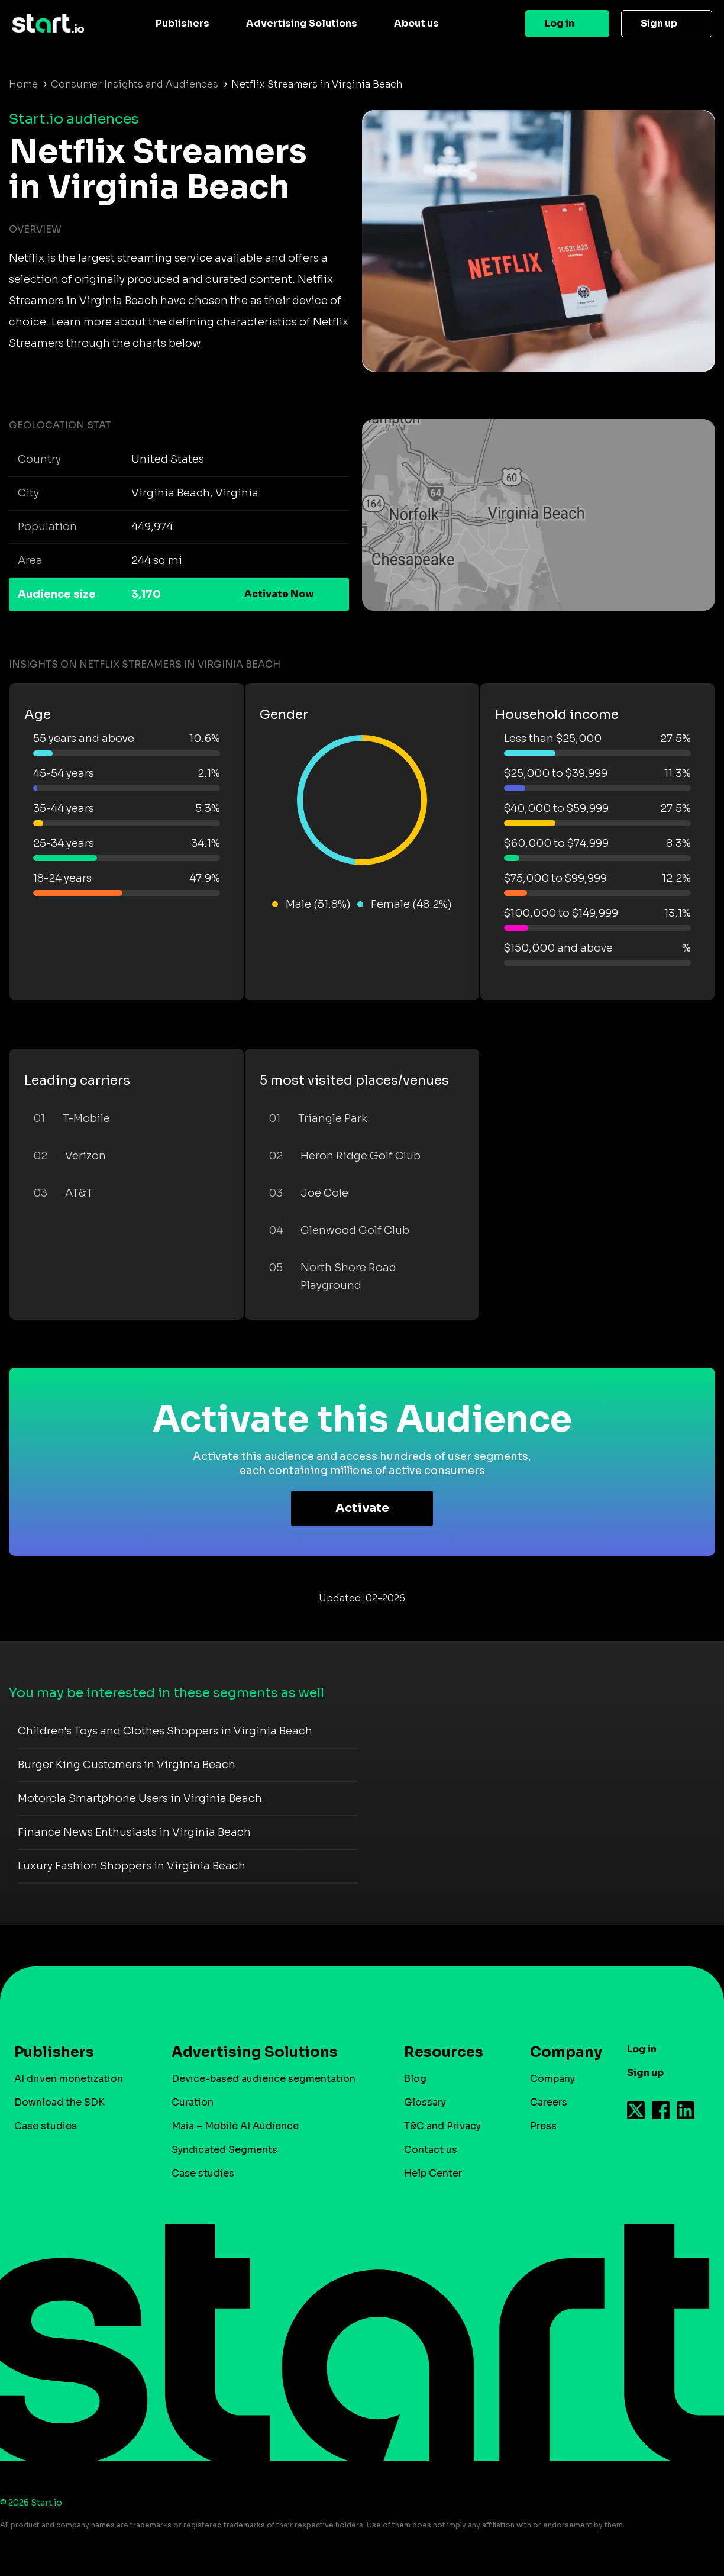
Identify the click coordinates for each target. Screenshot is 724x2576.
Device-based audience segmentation (263, 2078)
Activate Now (279, 594)
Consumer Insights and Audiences (134, 84)
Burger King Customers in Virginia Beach (126, 1764)
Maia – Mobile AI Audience (235, 2126)
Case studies (45, 2126)
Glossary (425, 2102)
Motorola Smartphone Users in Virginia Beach (140, 1798)
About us (416, 23)
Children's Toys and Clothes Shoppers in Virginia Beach (165, 1730)
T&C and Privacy (442, 2126)
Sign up (659, 23)
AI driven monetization (68, 2078)
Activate (362, 1508)
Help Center (433, 2173)
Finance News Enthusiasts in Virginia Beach (134, 1832)
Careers (548, 2102)
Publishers (182, 23)
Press (543, 2126)
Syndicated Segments (224, 2149)
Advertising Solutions (301, 23)
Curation (193, 2102)
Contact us (430, 2149)
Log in (559, 23)
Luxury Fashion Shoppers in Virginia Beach (131, 1865)
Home (23, 84)
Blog (415, 2078)
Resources (443, 2052)
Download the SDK (59, 2102)
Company (561, 2052)
